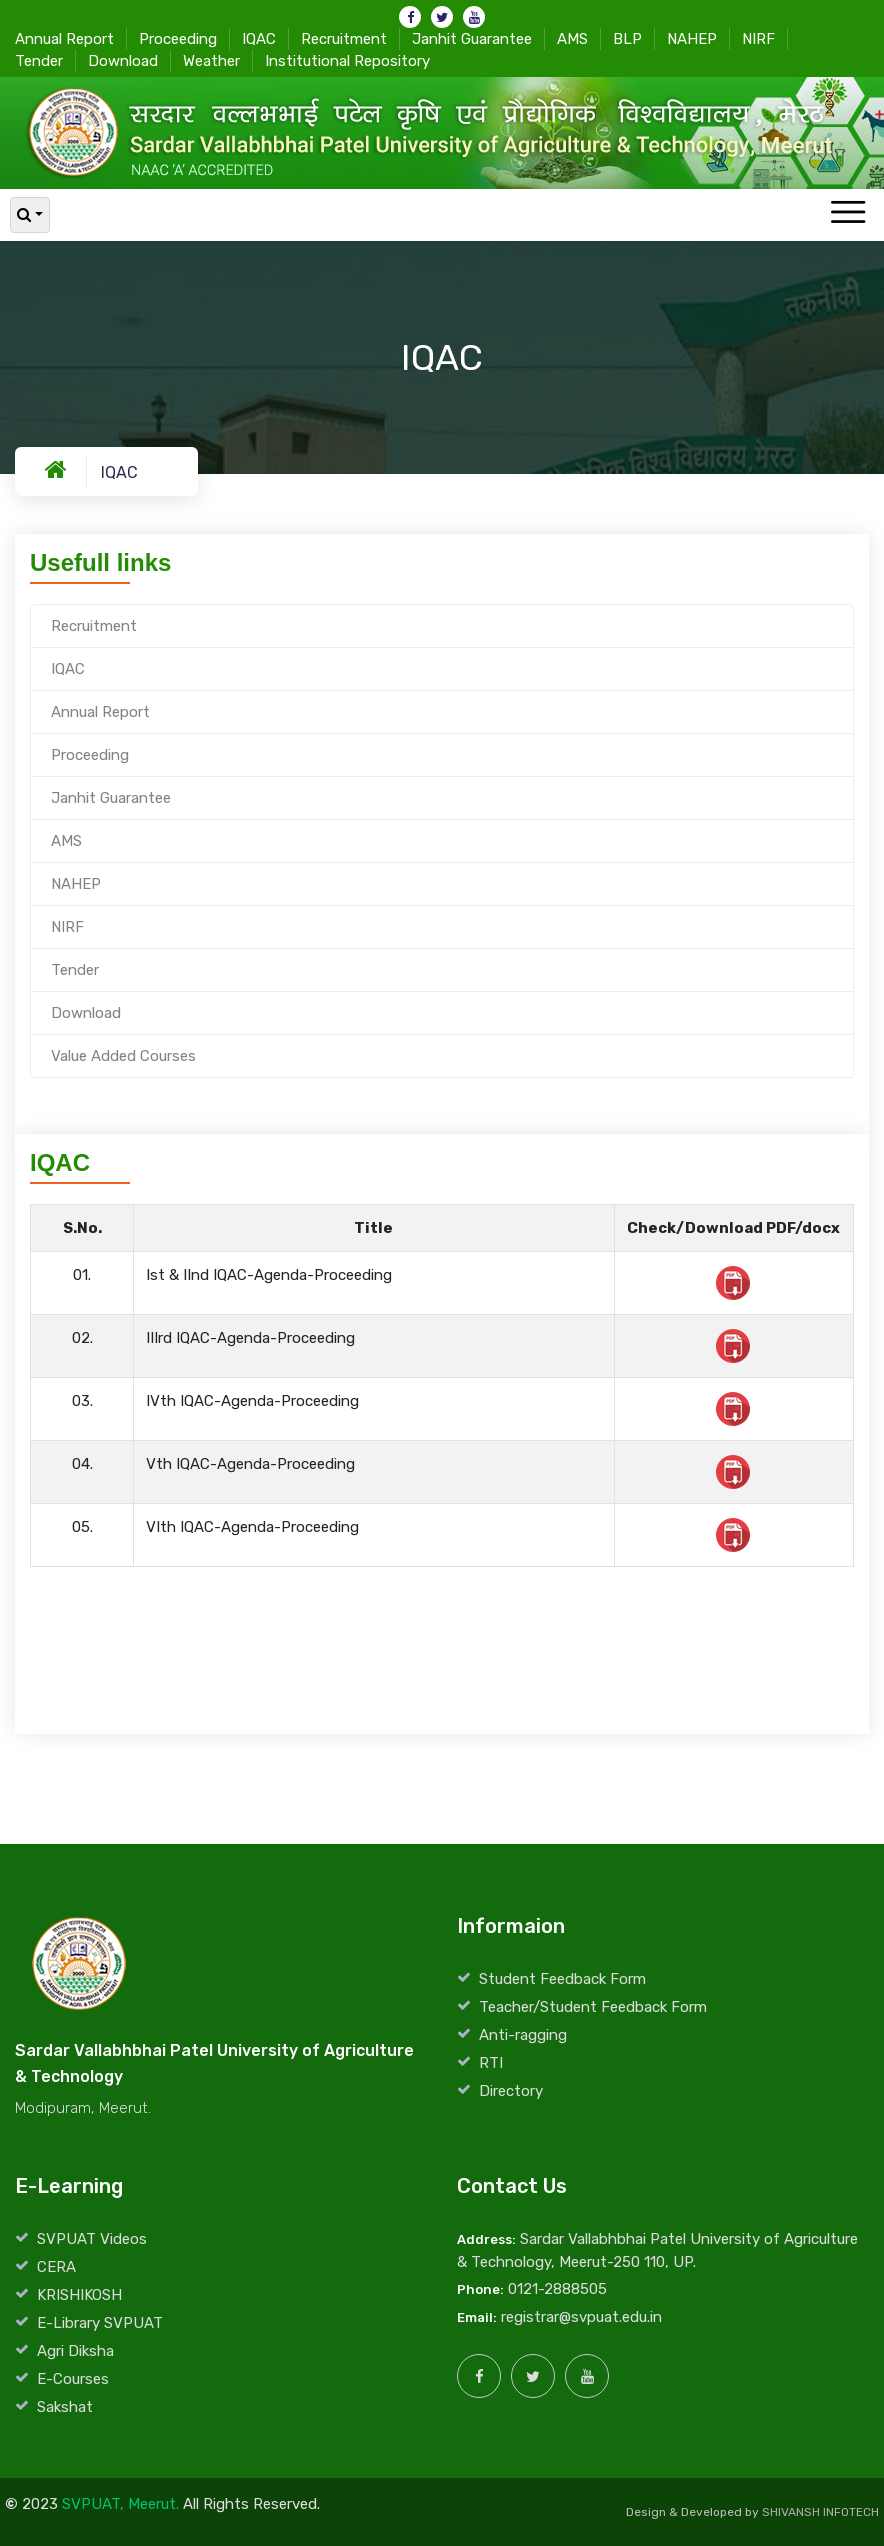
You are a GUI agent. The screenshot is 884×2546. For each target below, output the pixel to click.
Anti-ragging (523, 2035)
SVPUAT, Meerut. (120, 2504)
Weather (211, 60)
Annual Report (64, 38)
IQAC (259, 38)
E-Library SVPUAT (100, 2323)
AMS (572, 38)
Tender (39, 60)
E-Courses (73, 2379)
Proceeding (178, 38)
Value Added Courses (123, 1056)
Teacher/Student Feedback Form (593, 2007)
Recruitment (344, 38)
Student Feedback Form (562, 1979)
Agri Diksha (75, 2351)
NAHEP (692, 38)
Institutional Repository (347, 60)
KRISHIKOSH (79, 2295)
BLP (627, 38)
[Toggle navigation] (847, 213)
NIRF (758, 38)
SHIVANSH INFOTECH (820, 2512)
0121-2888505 (557, 2289)
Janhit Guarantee (472, 38)
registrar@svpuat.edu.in (581, 2317)
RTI (491, 2063)
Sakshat (65, 2407)
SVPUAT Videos (92, 2239)
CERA (56, 2267)
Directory (511, 2091)
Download (123, 60)
